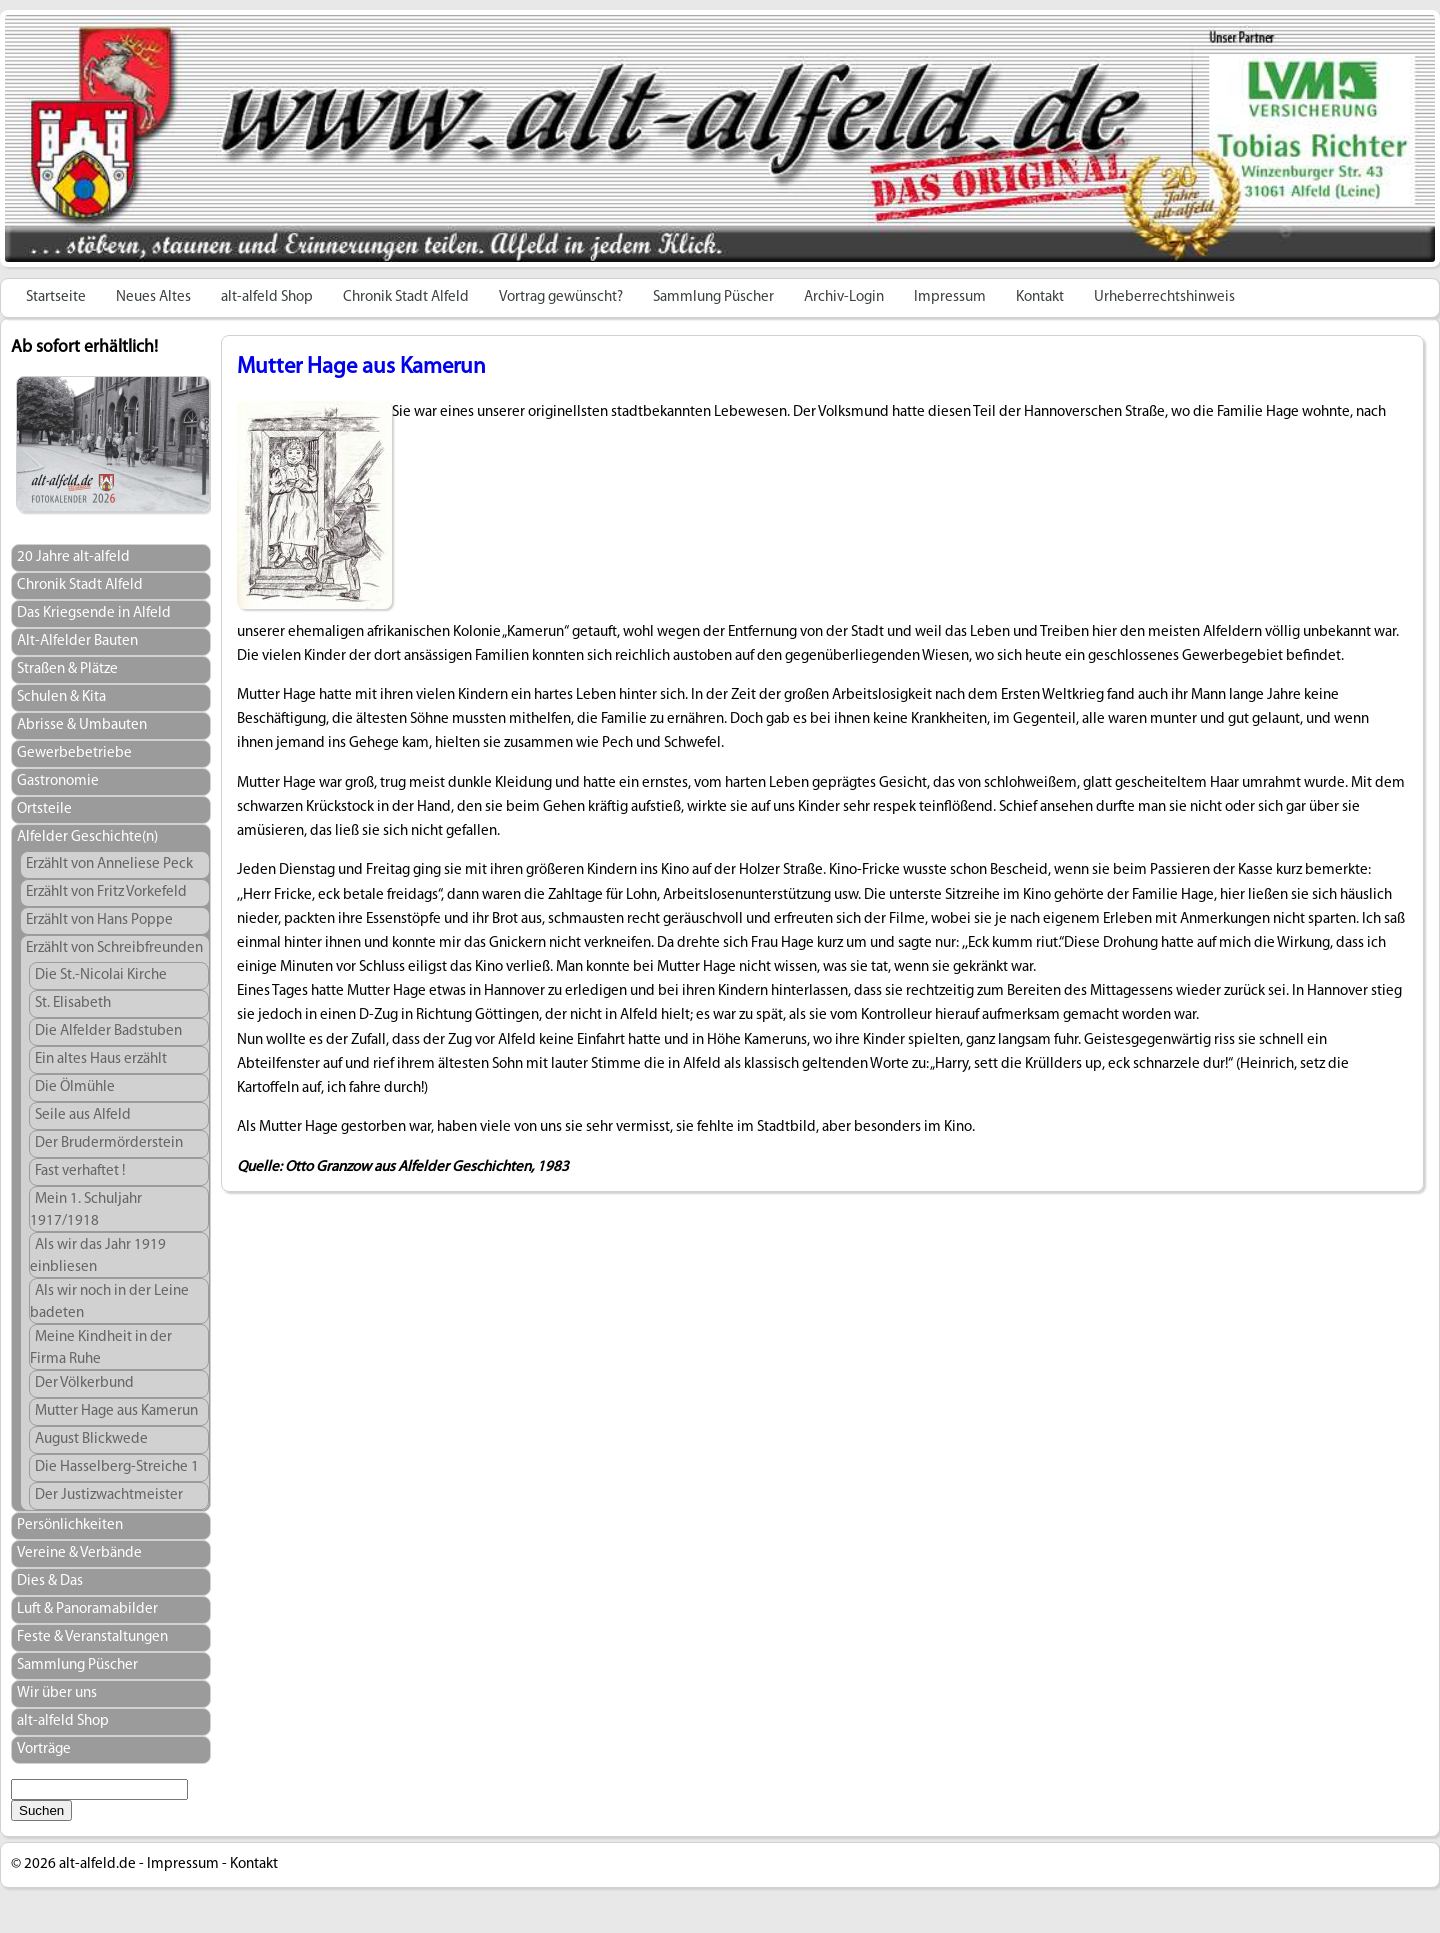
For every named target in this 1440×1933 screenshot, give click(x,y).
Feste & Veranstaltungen (92, 1637)
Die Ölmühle (75, 1087)
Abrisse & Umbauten (82, 725)
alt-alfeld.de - (101, 1864)
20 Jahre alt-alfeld (73, 557)
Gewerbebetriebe (74, 753)
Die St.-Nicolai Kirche (101, 975)
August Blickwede (91, 1439)
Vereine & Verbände (79, 1553)
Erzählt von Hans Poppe (99, 920)
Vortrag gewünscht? (561, 297)
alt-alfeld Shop (267, 297)
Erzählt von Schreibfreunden (114, 948)
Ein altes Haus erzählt (101, 1059)
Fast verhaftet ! (80, 1171)
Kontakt (1040, 297)
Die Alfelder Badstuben (108, 1031)
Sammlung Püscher (713, 297)
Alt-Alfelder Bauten (77, 641)
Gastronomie (58, 781)
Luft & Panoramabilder (87, 1609)
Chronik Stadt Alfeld (406, 297)
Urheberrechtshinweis (1164, 297)
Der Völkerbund (84, 1383)
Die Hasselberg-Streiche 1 (117, 1467)
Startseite (56, 297)
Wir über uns (57, 1693)
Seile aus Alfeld (83, 1115)
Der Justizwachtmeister (109, 1495)
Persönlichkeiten (70, 1525)
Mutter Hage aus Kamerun (116, 1411)
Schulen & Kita (61, 697)
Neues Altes (153, 297)
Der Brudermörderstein (109, 1143)
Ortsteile (44, 809)
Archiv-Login (844, 297)
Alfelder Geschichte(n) (87, 837)
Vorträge (44, 1749)
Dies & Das (50, 1581)
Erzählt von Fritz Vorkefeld (106, 892)
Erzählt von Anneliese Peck (109, 864)
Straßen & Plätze (67, 669)
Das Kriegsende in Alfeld (94, 613)
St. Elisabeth (73, 1003)
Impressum (950, 297)
